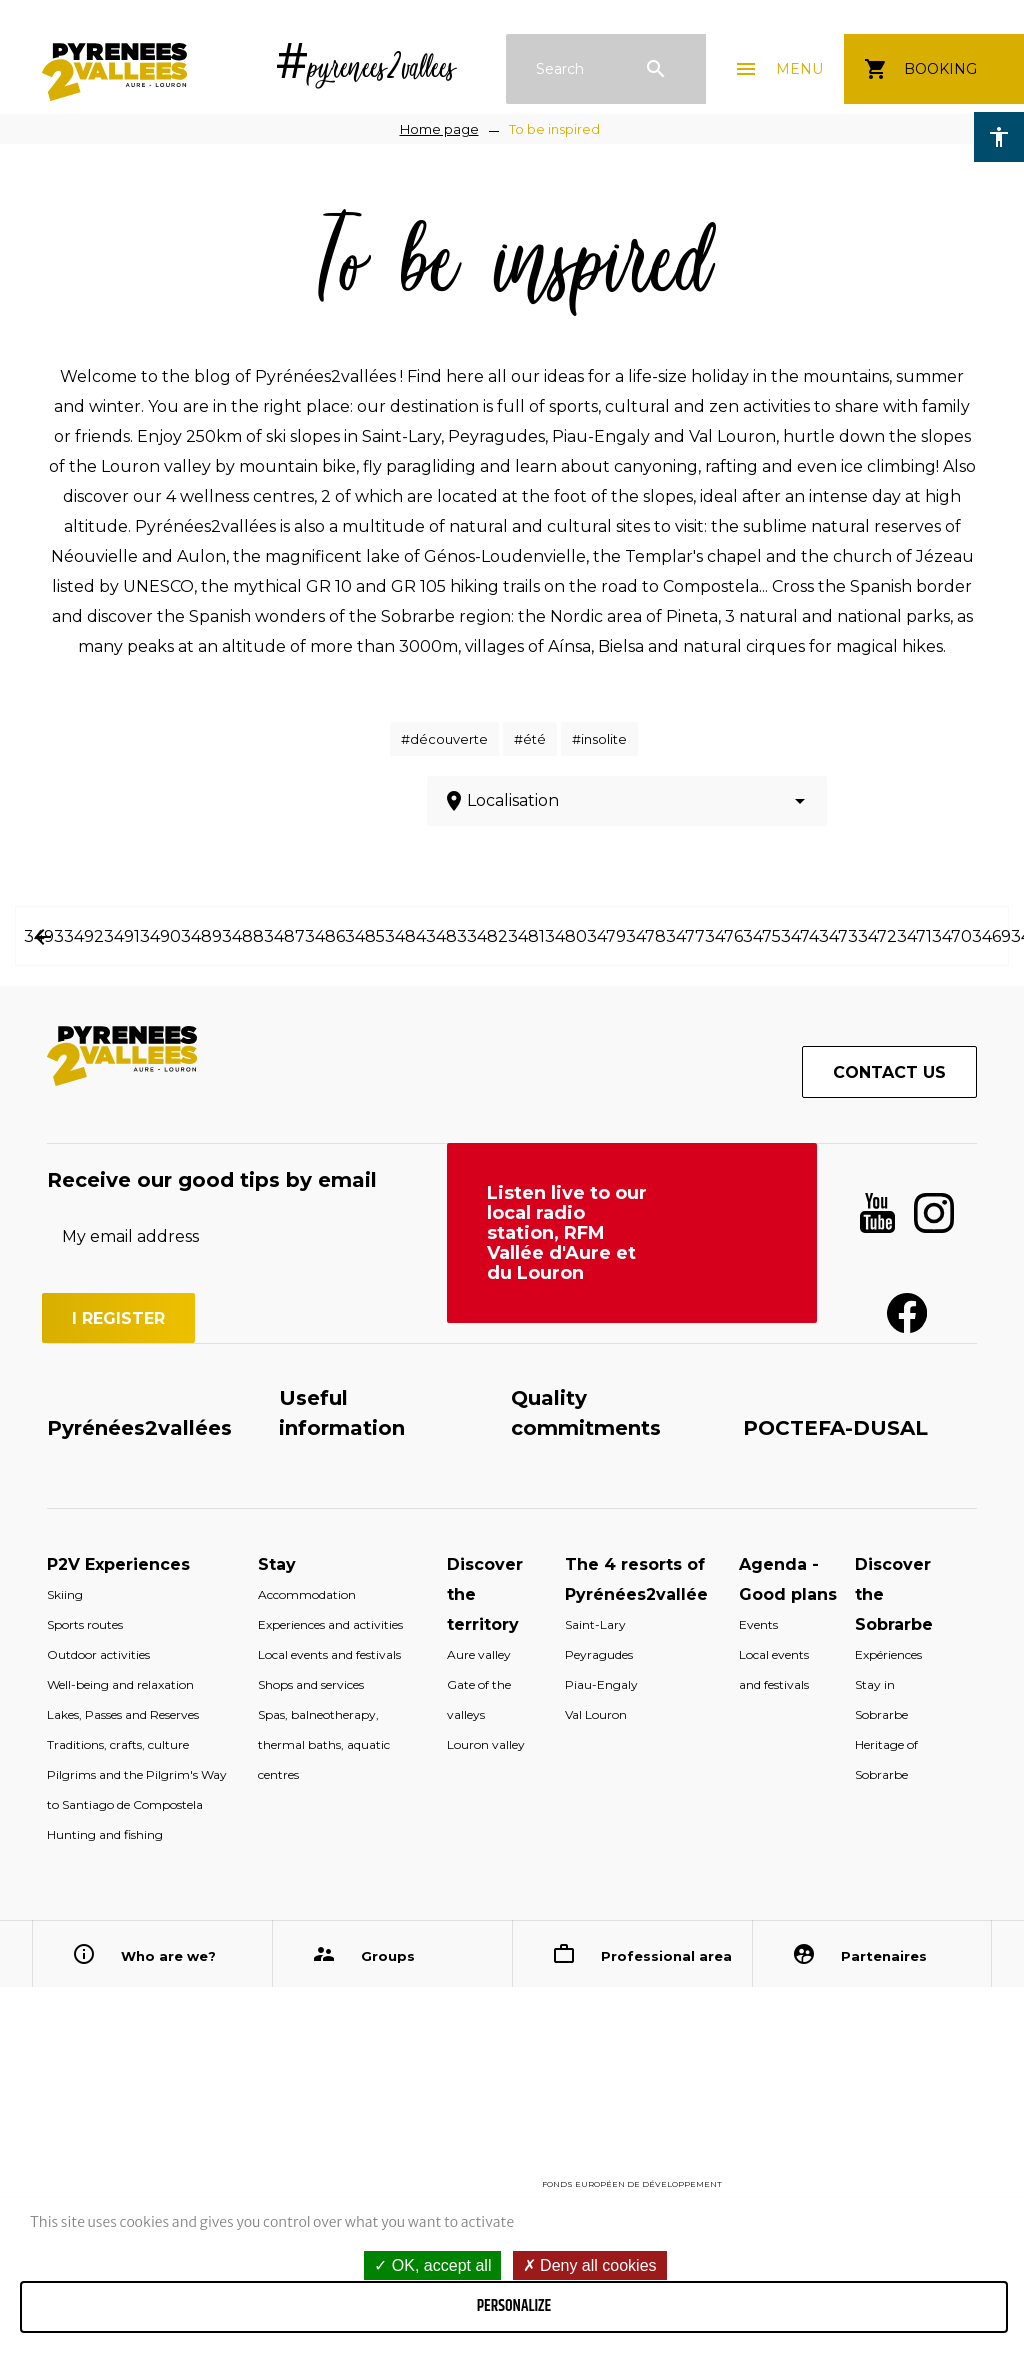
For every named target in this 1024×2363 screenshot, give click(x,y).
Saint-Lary (595, 1624)
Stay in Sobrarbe (881, 1699)
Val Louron (596, 1714)
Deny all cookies (590, 2265)
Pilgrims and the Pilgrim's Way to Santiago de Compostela (137, 1789)
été (534, 739)
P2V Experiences (118, 1564)
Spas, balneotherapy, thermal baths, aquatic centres (324, 1744)
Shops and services (311, 1684)
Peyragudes (599, 1654)
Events (758, 1624)
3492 (84, 936)
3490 (160, 936)
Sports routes (85, 1624)
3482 (487, 936)
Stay (277, 1564)
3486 (325, 936)
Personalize (514, 2306)
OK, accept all (432, 2265)
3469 (991, 936)
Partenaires (884, 1956)
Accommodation (307, 1594)
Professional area (666, 1956)
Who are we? (168, 1956)
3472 (877, 936)
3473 (838, 936)
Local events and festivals (329, 1654)
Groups (388, 1956)
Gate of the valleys (479, 1699)
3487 (284, 936)
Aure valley (479, 1654)
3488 (243, 936)
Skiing (65, 1594)
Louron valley (486, 1744)
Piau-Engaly (601, 1684)
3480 (566, 936)
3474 (800, 936)
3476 (724, 936)
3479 (606, 936)
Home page (439, 129)
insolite (604, 739)
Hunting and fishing (105, 1834)
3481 (526, 936)
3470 (952, 936)
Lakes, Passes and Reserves (123, 1714)
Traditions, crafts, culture (118, 1744)
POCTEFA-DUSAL (835, 1428)
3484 (405, 936)
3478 (646, 936)
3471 (914, 936)
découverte (449, 739)
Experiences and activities (330, 1624)
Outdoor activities (98, 1654)
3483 (446, 936)
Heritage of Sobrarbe (886, 1759)
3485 (365, 936)
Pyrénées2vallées (139, 1428)
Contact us (889, 1072)
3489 (201, 936)
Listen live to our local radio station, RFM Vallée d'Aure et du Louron (567, 1233)
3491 (122, 936)
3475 (762, 936)
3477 (685, 936)
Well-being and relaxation (120, 1684)
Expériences (888, 1654)
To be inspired (554, 129)
